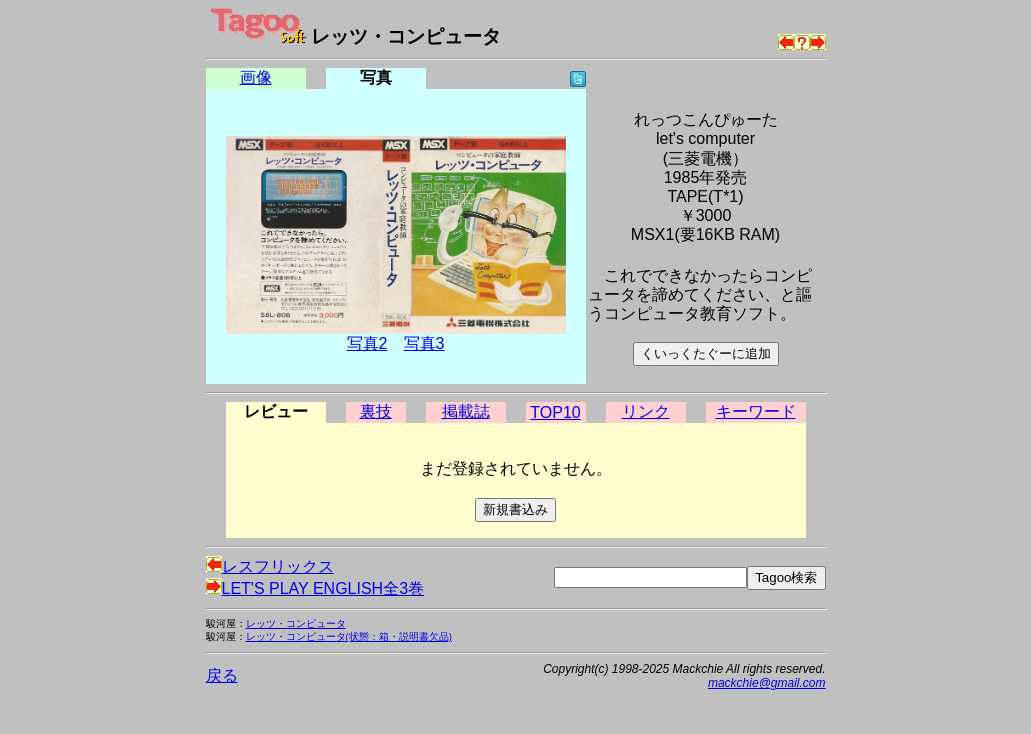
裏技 (376, 411)
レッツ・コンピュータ (296, 623)
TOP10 (555, 412)
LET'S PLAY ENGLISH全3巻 (315, 588)
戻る (222, 675)
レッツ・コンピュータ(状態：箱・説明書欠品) (349, 636)
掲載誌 (466, 411)
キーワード (756, 411)
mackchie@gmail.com (767, 683)
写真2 (367, 343)
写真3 (424, 343)
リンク (646, 411)
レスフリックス (270, 566)
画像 (256, 77)
